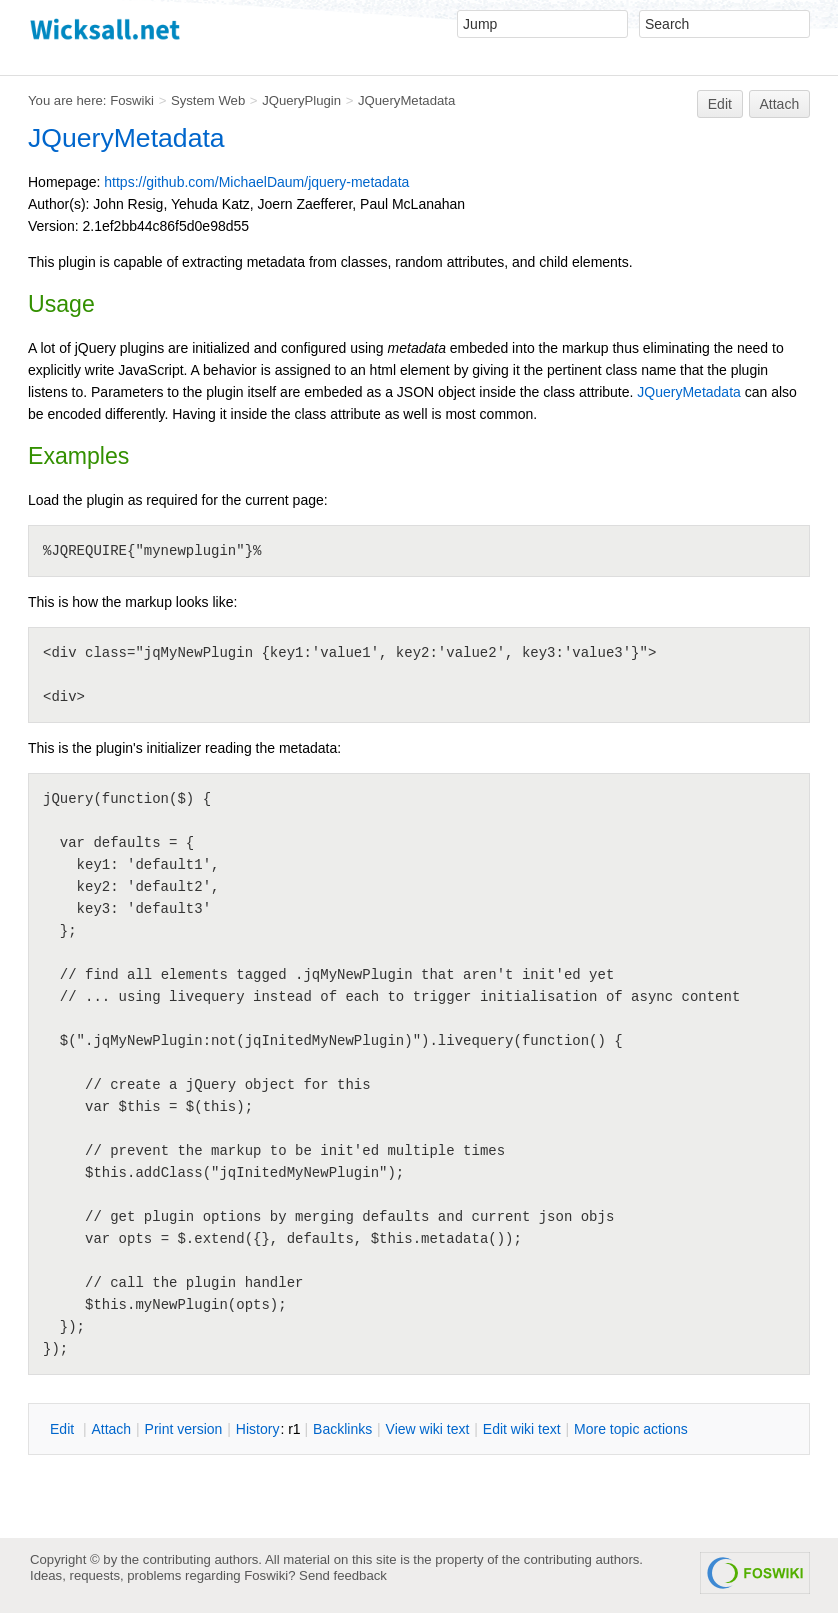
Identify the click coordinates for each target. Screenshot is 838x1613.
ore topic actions (631, 1429)
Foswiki (132, 100)
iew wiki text (428, 1429)
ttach (111, 1429)
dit (64, 1429)
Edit (720, 104)
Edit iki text (522, 1429)
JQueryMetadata (406, 100)
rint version (184, 1429)
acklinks (342, 1429)
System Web (208, 100)
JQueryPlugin (301, 100)
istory (258, 1429)
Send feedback (343, 1575)
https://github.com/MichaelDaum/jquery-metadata (256, 182)
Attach (780, 104)
